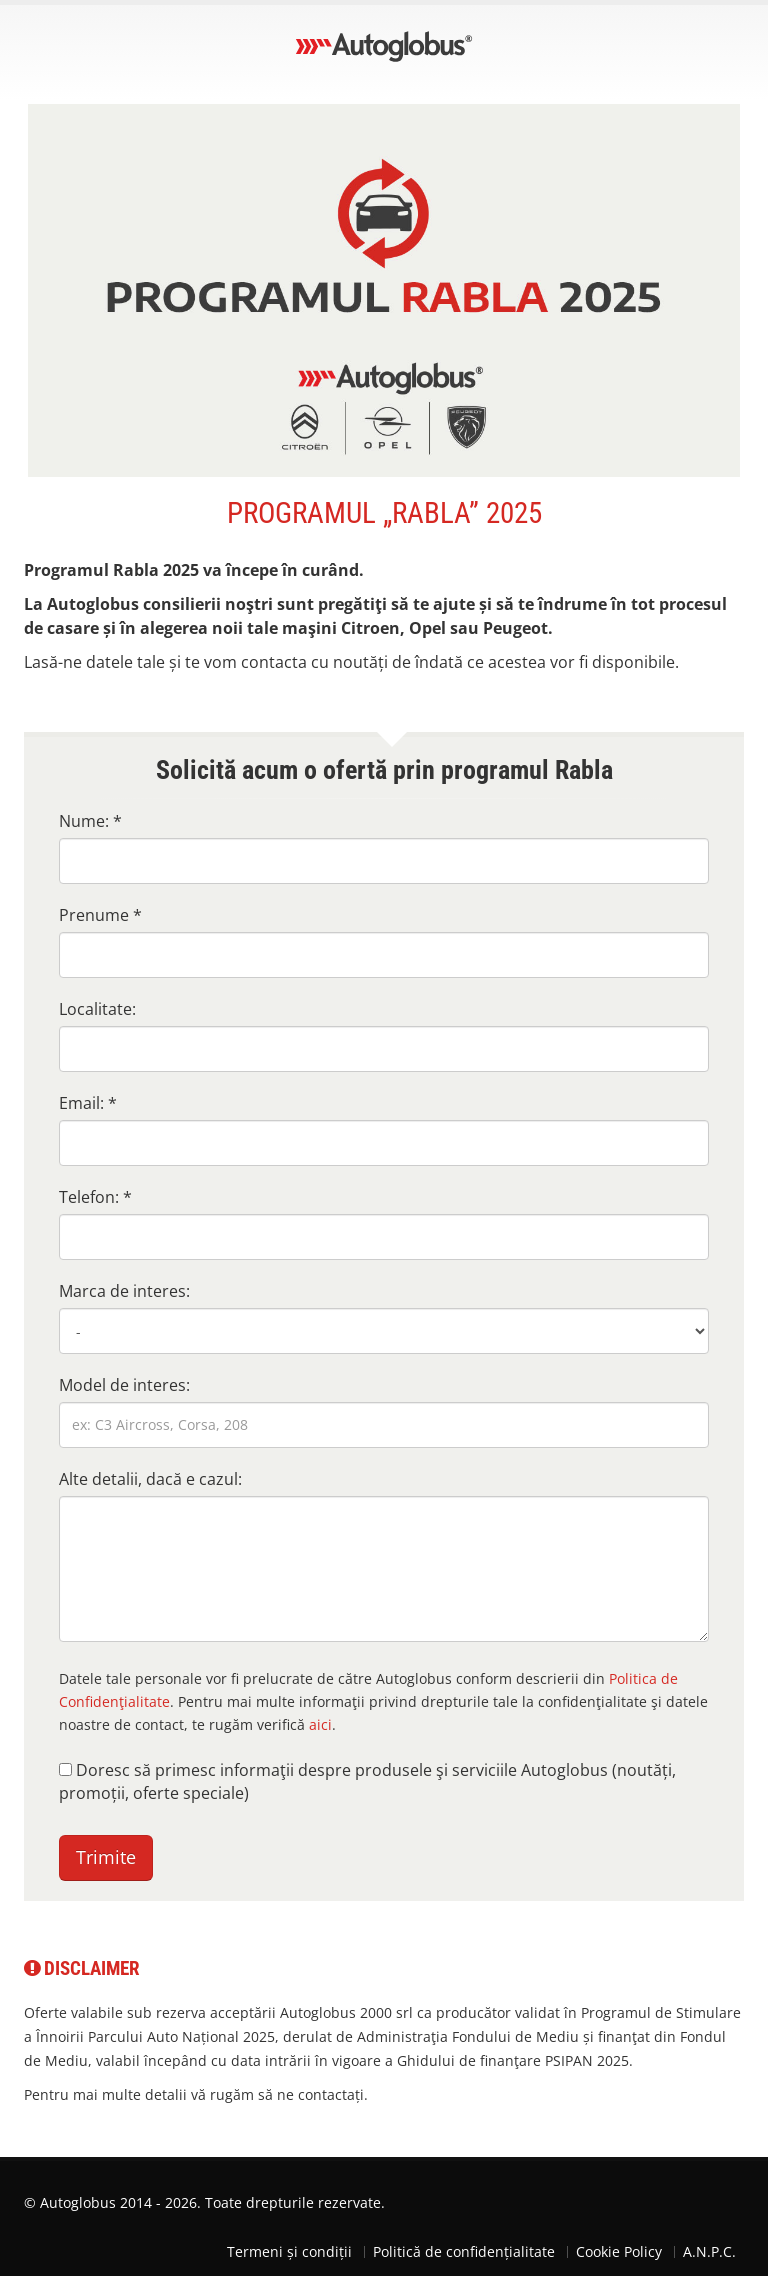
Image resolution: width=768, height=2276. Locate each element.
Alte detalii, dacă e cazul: (150, 1479)
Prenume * (100, 915)
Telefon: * (95, 1197)
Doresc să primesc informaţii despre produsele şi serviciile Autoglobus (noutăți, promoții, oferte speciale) (367, 1781)
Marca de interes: (124, 1291)
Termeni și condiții (289, 2251)
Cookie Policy (619, 2251)
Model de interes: (124, 1385)
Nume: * (90, 821)
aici (320, 1724)
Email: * (88, 1103)
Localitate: (97, 1009)
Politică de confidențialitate (464, 2251)
